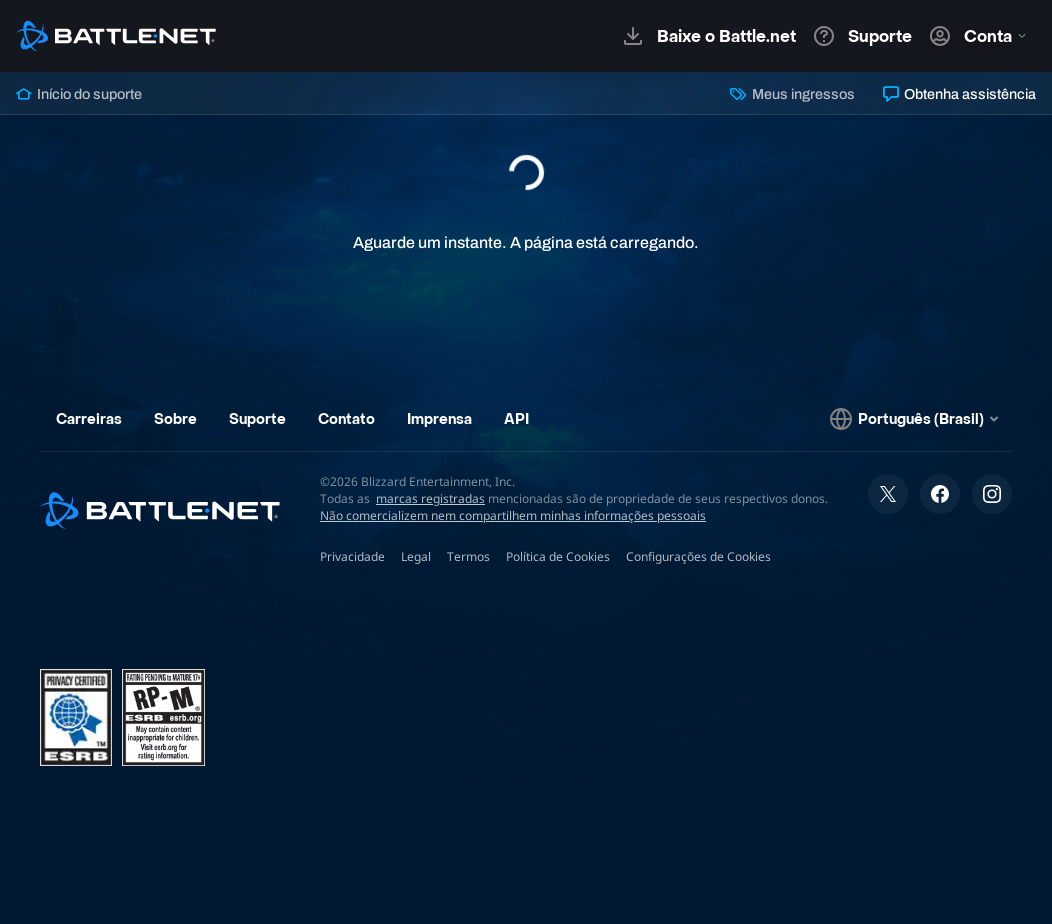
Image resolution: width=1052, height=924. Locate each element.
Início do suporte (79, 94)
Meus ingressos (792, 94)
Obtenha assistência (959, 94)
